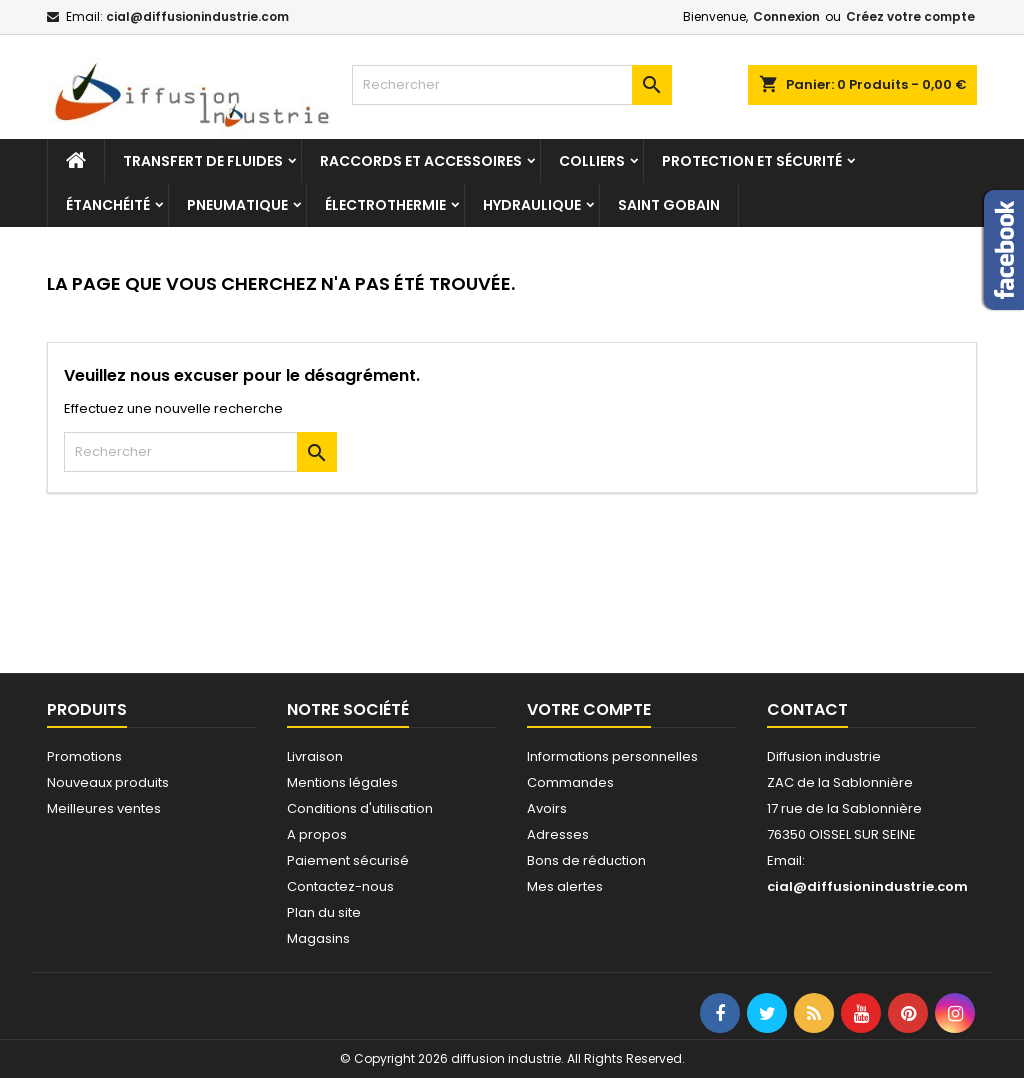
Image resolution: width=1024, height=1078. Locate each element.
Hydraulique (532, 205)
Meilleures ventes (104, 808)
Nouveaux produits (108, 782)
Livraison (315, 756)
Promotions (84, 756)
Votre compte (589, 709)
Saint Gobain (669, 205)
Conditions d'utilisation (360, 808)
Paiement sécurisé (348, 860)
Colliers (592, 161)
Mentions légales (342, 782)
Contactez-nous (340, 886)
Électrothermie (385, 205)
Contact (807, 709)
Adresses (558, 834)
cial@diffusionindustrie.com (197, 16)
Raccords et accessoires (421, 161)
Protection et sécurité (752, 161)
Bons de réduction (586, 860)
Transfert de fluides (203, 161)
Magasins (318, 938)
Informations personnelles (612, 756)
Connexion (786, 16)
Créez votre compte (910, 16)
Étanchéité (108, 205)
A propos (317, 834)
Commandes (570, 782)
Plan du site (324, 912)
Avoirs (547, 808)
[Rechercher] (512, 85)
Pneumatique (237, 205)
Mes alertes (565, 886)
